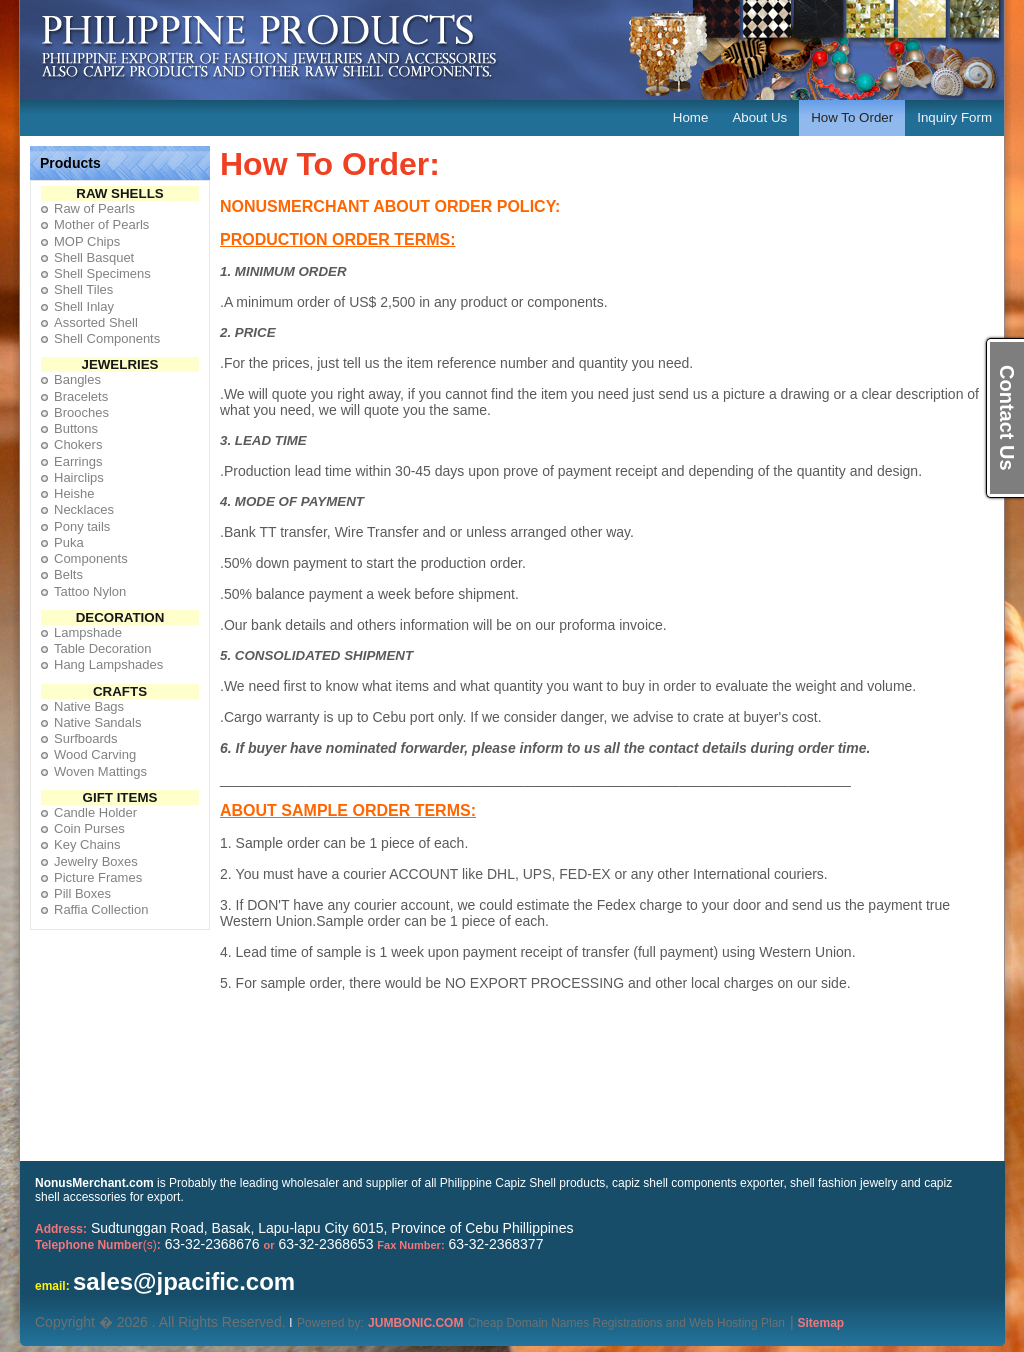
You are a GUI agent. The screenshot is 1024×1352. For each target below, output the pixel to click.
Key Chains (87, 844)
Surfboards (86, 738)
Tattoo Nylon (90, 591)
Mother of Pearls (101, 224)
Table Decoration (103, 648)
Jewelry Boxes (96, 861)
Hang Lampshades (108, 664)
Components (91, 558)
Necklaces (84, 509)
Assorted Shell (96, 322)
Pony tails (82, 526)
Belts (68, 574)
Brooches (81, 412)
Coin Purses (89, 828)
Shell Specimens (102, 273)
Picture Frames (98, 877)
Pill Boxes (82, 893)
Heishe (74, 493)
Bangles (77, 379)
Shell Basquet (94, 257)
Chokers (78, 444)
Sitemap (820, 1323)
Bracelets (81, 396)
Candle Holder (95, 812)
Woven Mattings (100, 771)
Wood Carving (95, 754)
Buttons (76, 428)
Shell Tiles (83, 289)
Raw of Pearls (94, 208)
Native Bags (89, 706)
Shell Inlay (84, 306)
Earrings (78, 461)
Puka (69, 542)
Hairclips (79, 477)
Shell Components (107, 338)
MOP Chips (87, 241)
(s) (98, 1245)
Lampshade (88, 632)
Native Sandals (97, 722)
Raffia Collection (101, 909)
